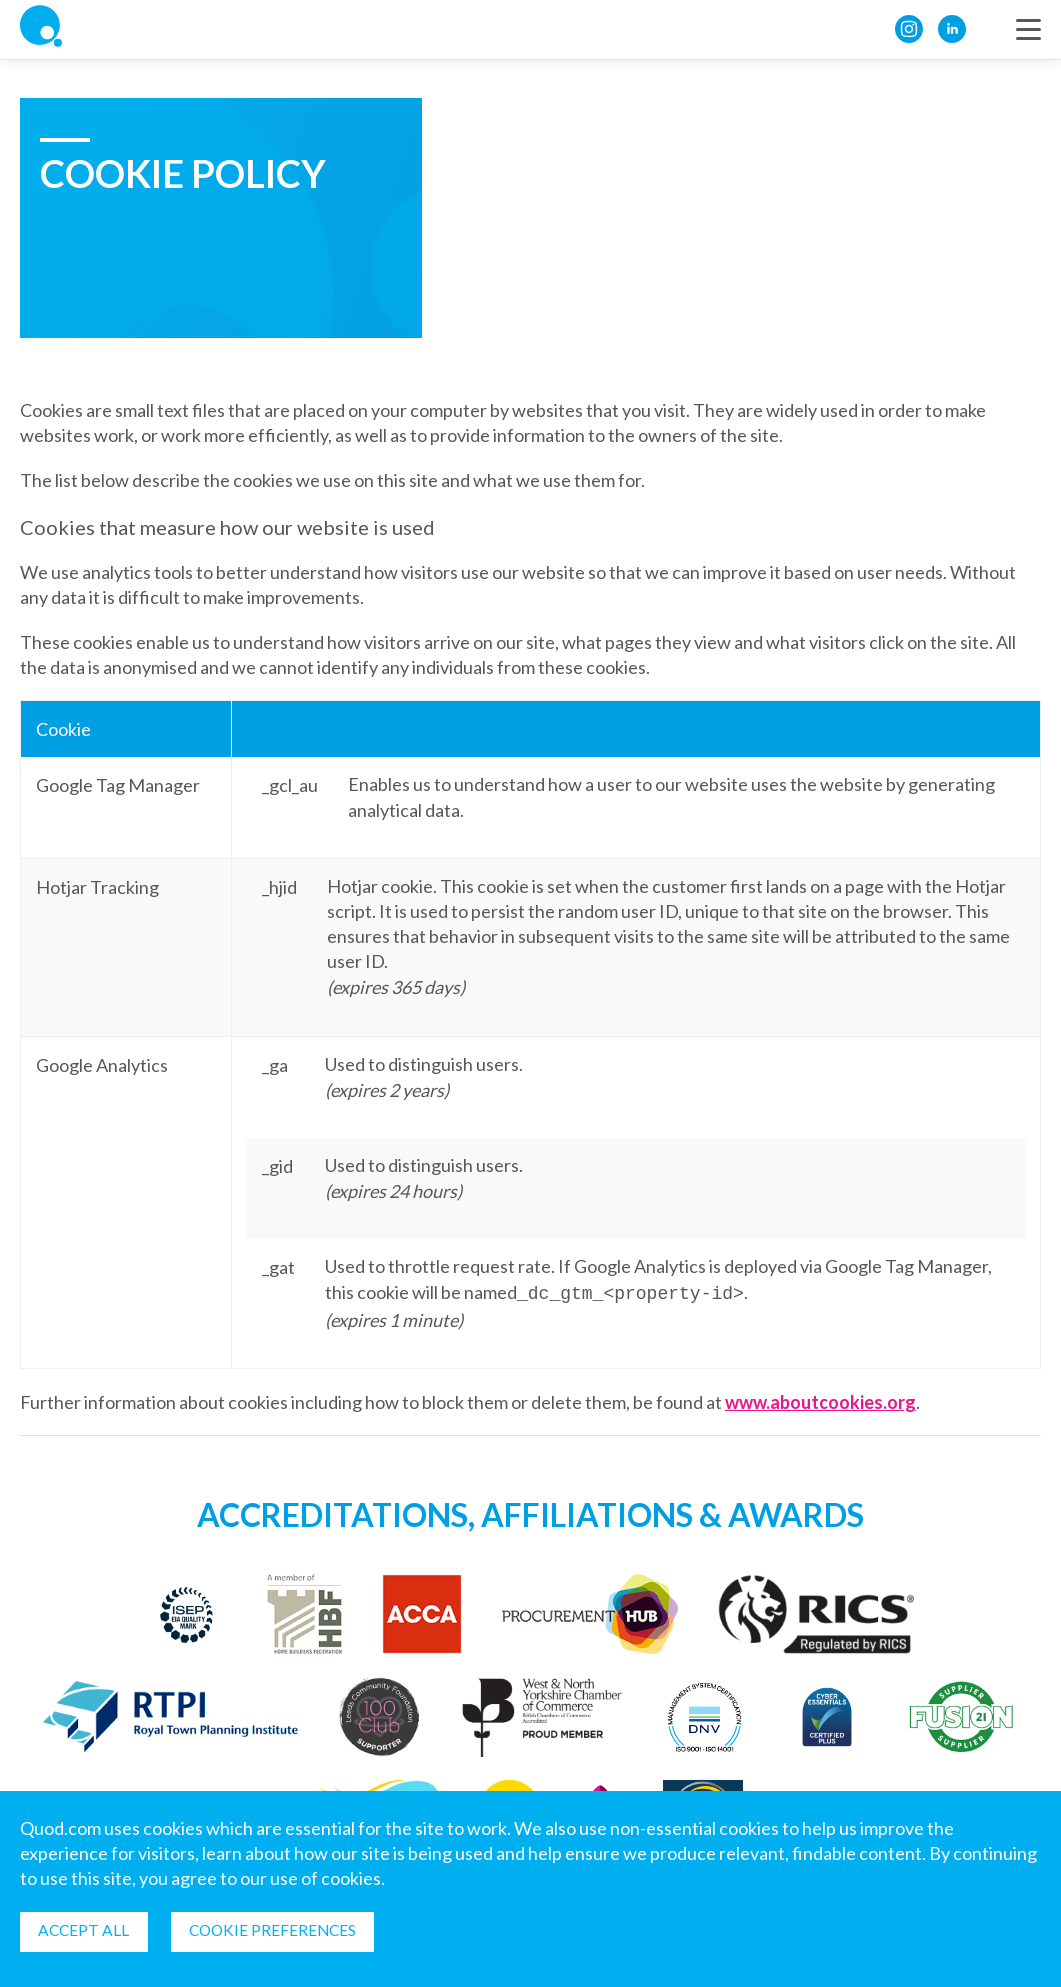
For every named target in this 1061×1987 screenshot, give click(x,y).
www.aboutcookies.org (820, 1400)
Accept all (86, 1929)
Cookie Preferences (282, 1929)
